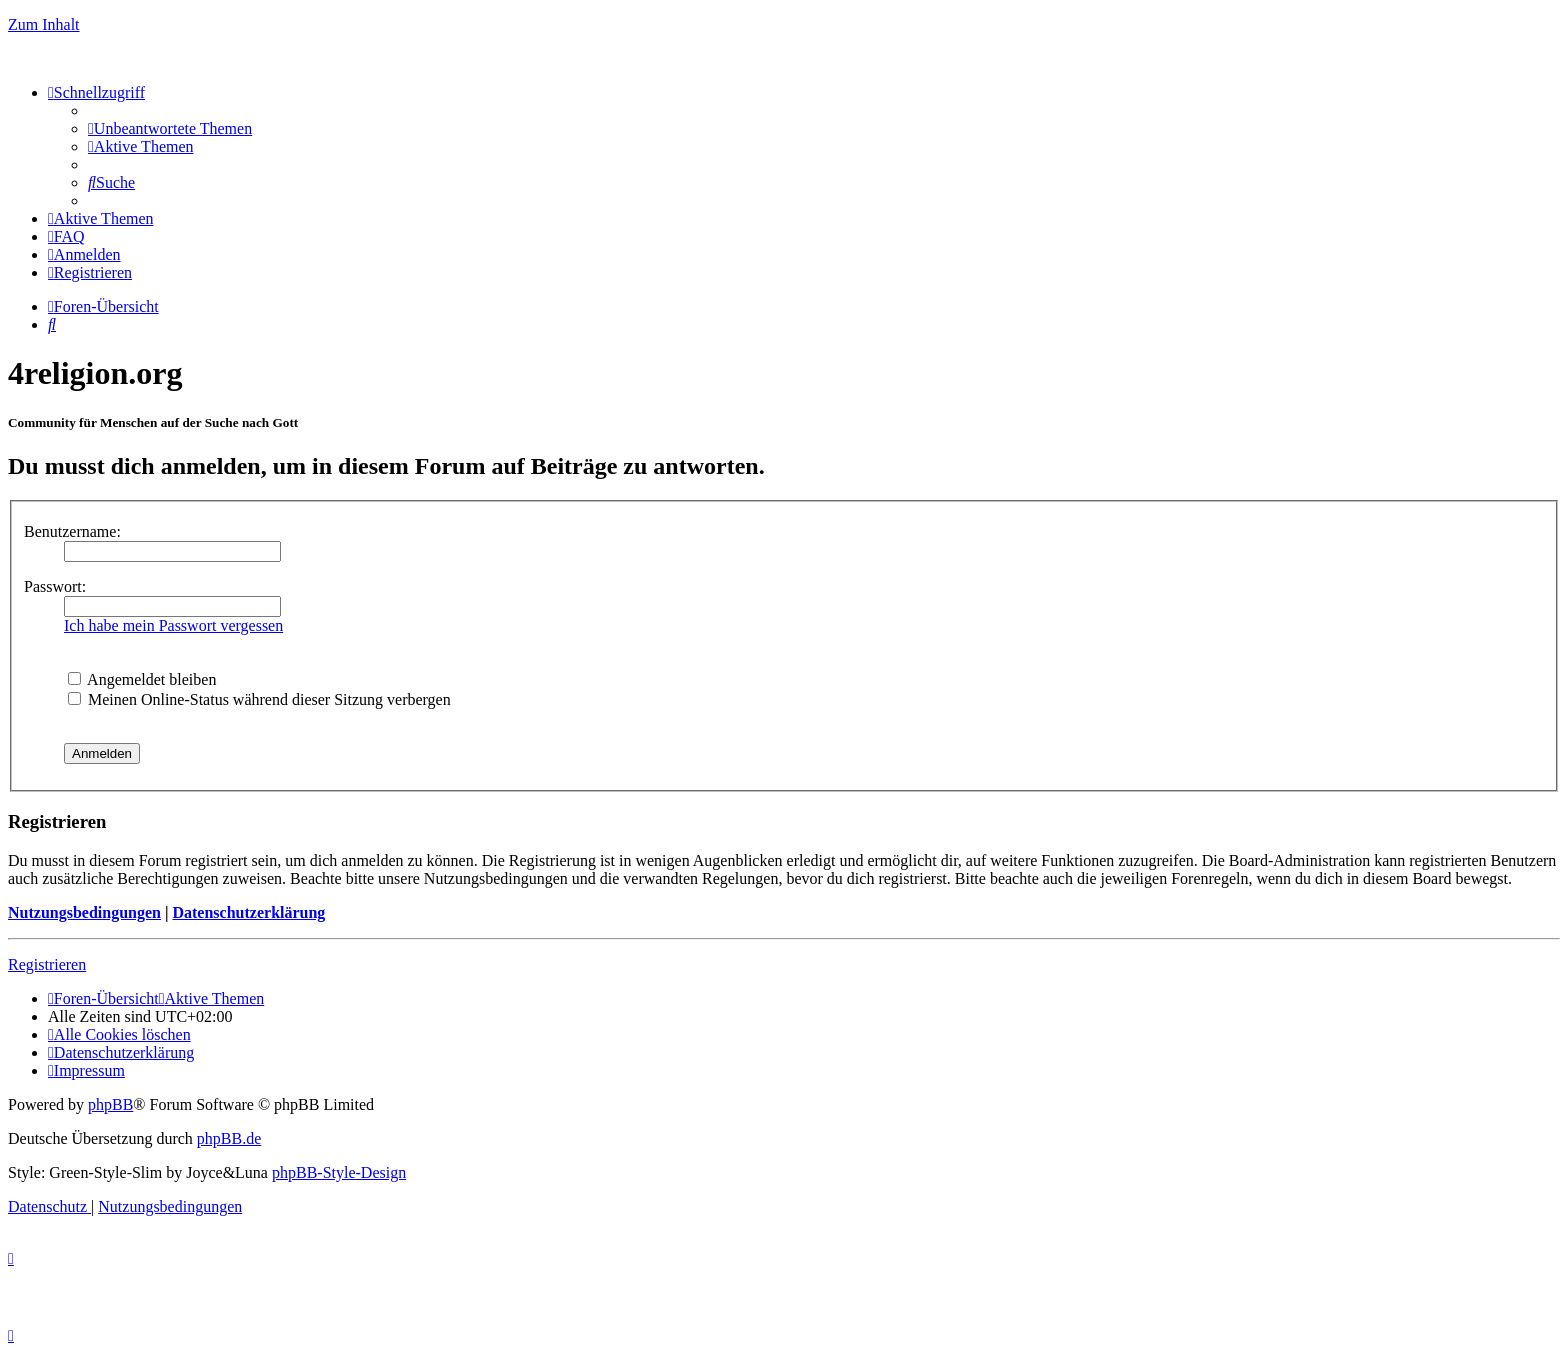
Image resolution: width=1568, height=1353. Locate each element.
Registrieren (47, 964)
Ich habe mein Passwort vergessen (173, 625)
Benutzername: (72, 531)
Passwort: (55, 586)
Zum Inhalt (44, 24)
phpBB (110, 1104)
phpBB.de (229, 1138)
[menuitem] (170, 128)
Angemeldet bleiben (142, 679)
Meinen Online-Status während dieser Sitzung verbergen (259, 699)
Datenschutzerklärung (248, 912)
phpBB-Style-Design (339, 1172)
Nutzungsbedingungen (84, 912)
